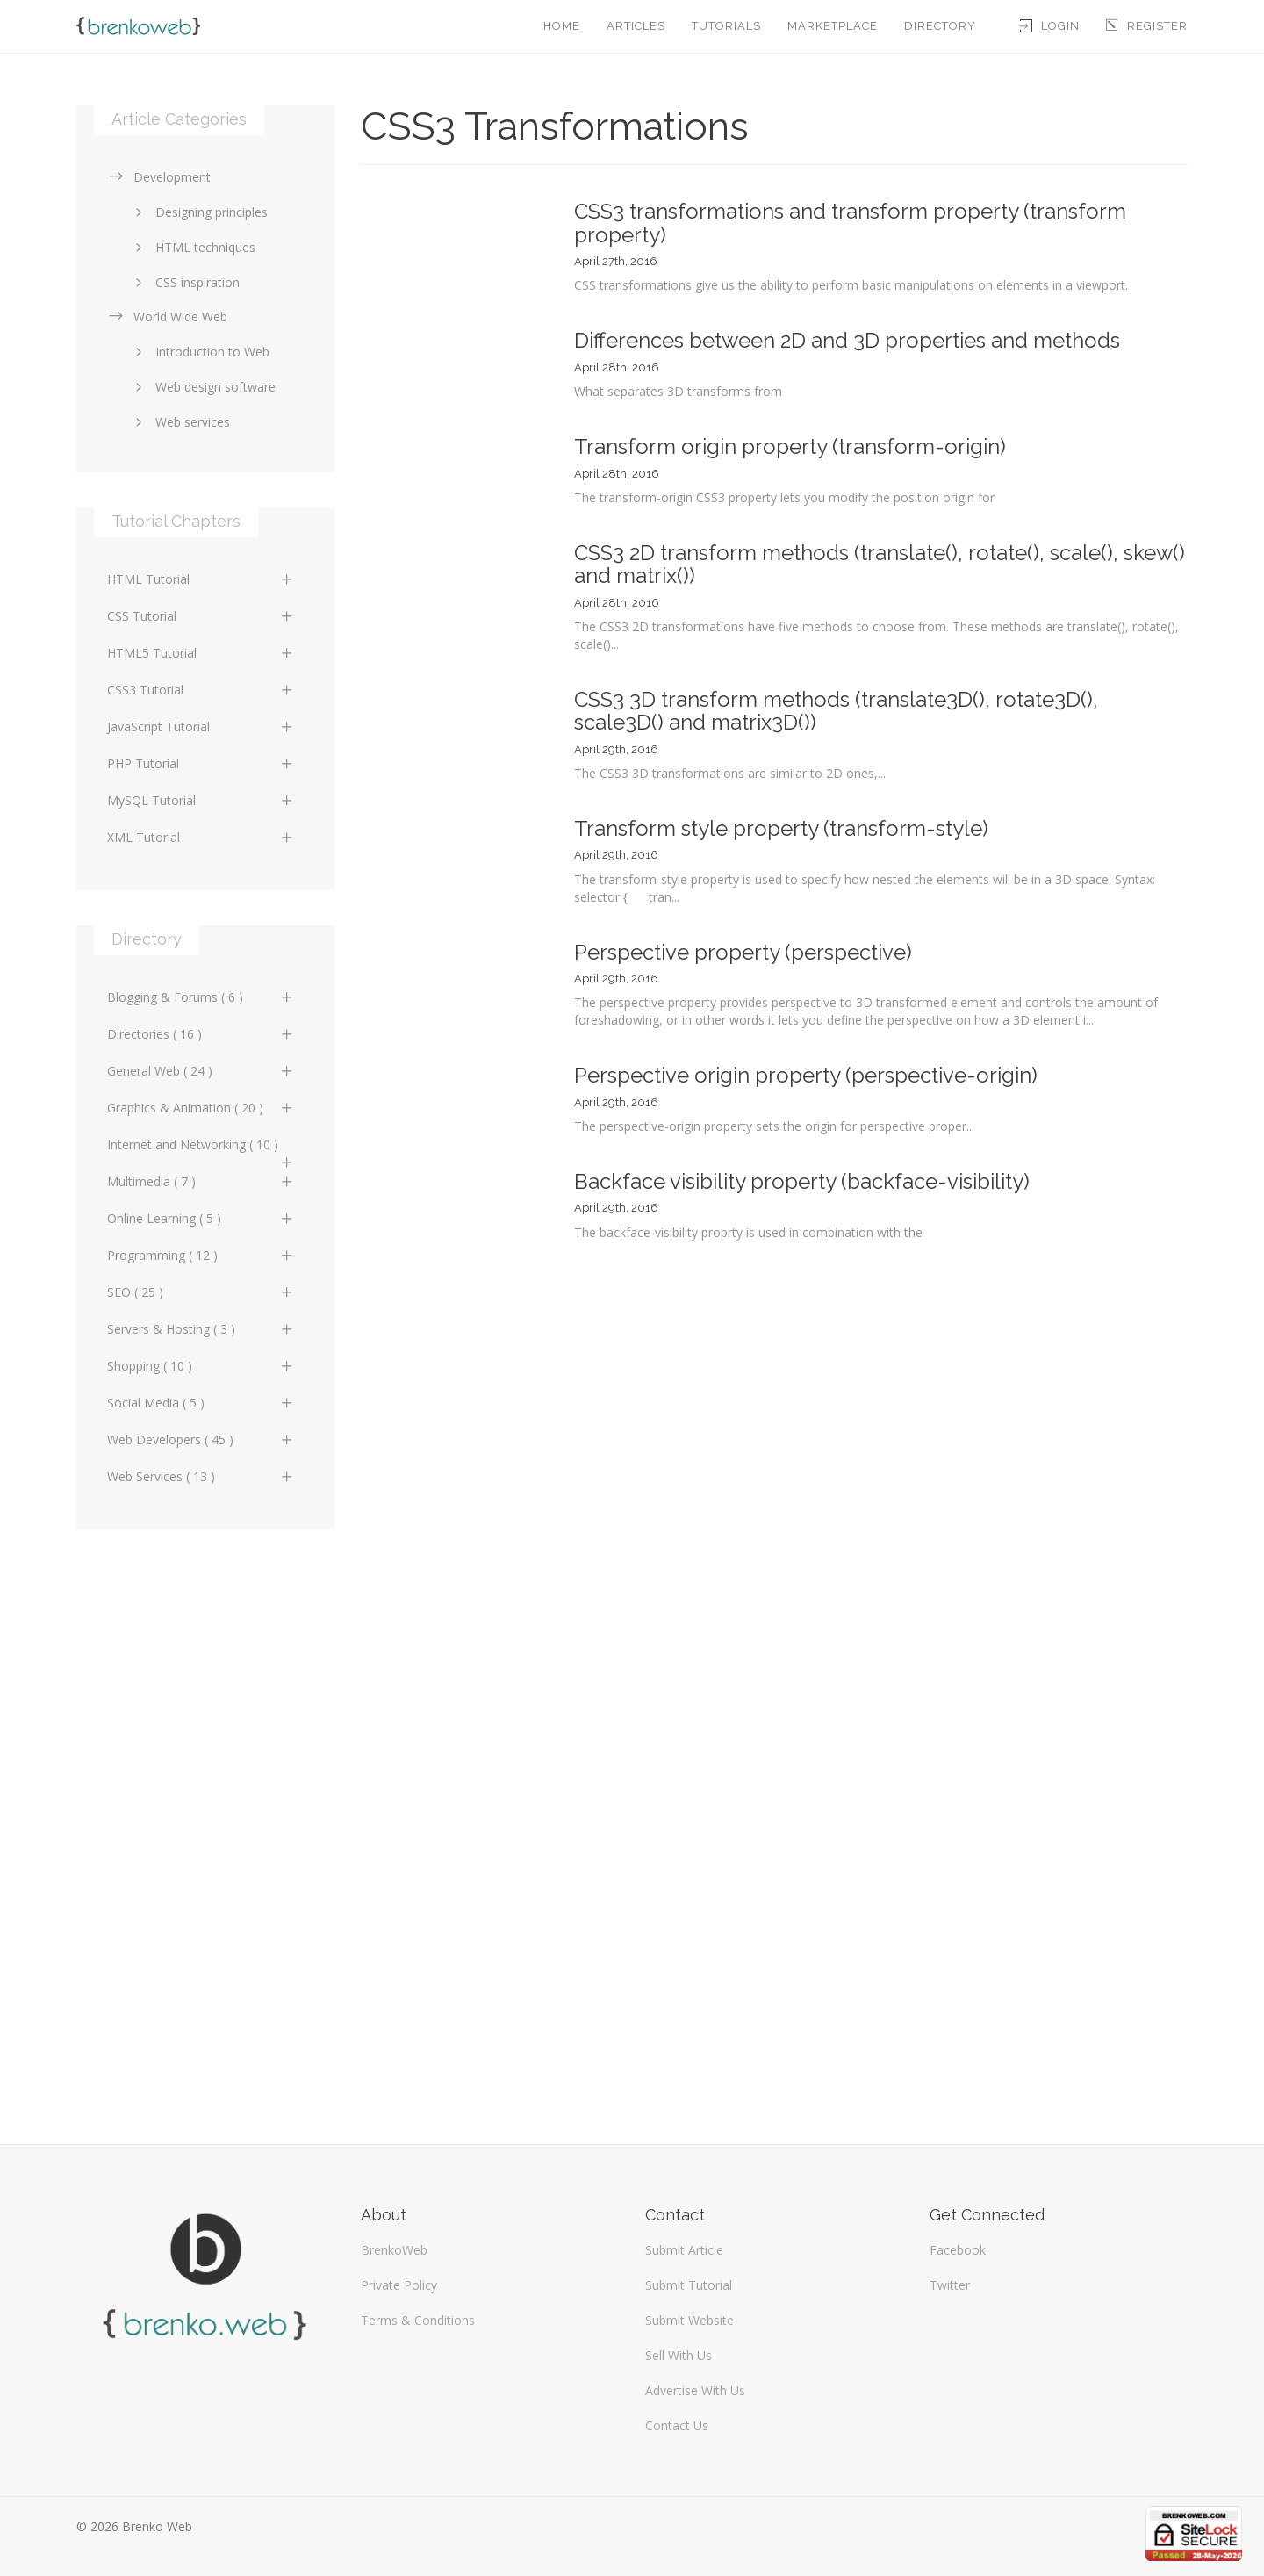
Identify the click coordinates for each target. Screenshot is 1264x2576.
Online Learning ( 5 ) (201, 1218)
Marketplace (832, 25)
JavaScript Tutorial (201, 726)
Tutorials (726, 25)
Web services (179, 422)
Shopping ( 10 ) (201, 1365)
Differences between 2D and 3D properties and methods (847, 340)
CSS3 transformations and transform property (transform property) (850, 222)
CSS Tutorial (201, 616)
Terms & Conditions (418, 2320)
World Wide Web (167, 316)
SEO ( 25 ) (201, 1292)
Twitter (950, 2285)
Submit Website (689, 2320)
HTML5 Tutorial (201, 652)
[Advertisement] (205, 1828)
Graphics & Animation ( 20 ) (201, 1107)
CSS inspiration (184, 282)
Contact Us (676, 2425)
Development (159, 177)
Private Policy (399, 2285)
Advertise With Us (695, 2390)
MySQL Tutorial (201, 800)
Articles (636, 25)
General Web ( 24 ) (201, 1070)
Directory (940, 25)
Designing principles (198, 212)
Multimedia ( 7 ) (201, 1181)
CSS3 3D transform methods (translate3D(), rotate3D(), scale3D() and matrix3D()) (836, 711)
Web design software (202, 386)
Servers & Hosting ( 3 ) (201, 1328)
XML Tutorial (201, 837)
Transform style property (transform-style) (781, 828)
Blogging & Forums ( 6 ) (201, 997)
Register (1147, 25)
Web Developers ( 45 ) (201, 1439)
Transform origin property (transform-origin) (790, 446)
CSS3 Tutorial (201, 689)
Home (561, 25)
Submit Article (684, 2249)
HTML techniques (192, 247)
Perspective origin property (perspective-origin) (806, 1075)
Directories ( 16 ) (201, 1033)
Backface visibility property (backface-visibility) (802, 1181)
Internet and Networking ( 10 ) (201, 1149)
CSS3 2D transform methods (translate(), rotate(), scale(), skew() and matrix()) (880, 564)
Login (1050, 25)
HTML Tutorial (201, 579)
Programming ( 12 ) (201, 1255)
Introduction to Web (199, 351)
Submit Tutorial (688, 2285)
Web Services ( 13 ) (201, 1476)
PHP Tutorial (201, 763)
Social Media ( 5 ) (201, 1402)
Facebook (958, 2249)
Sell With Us (678, 2355)
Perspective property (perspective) (743, 952)
